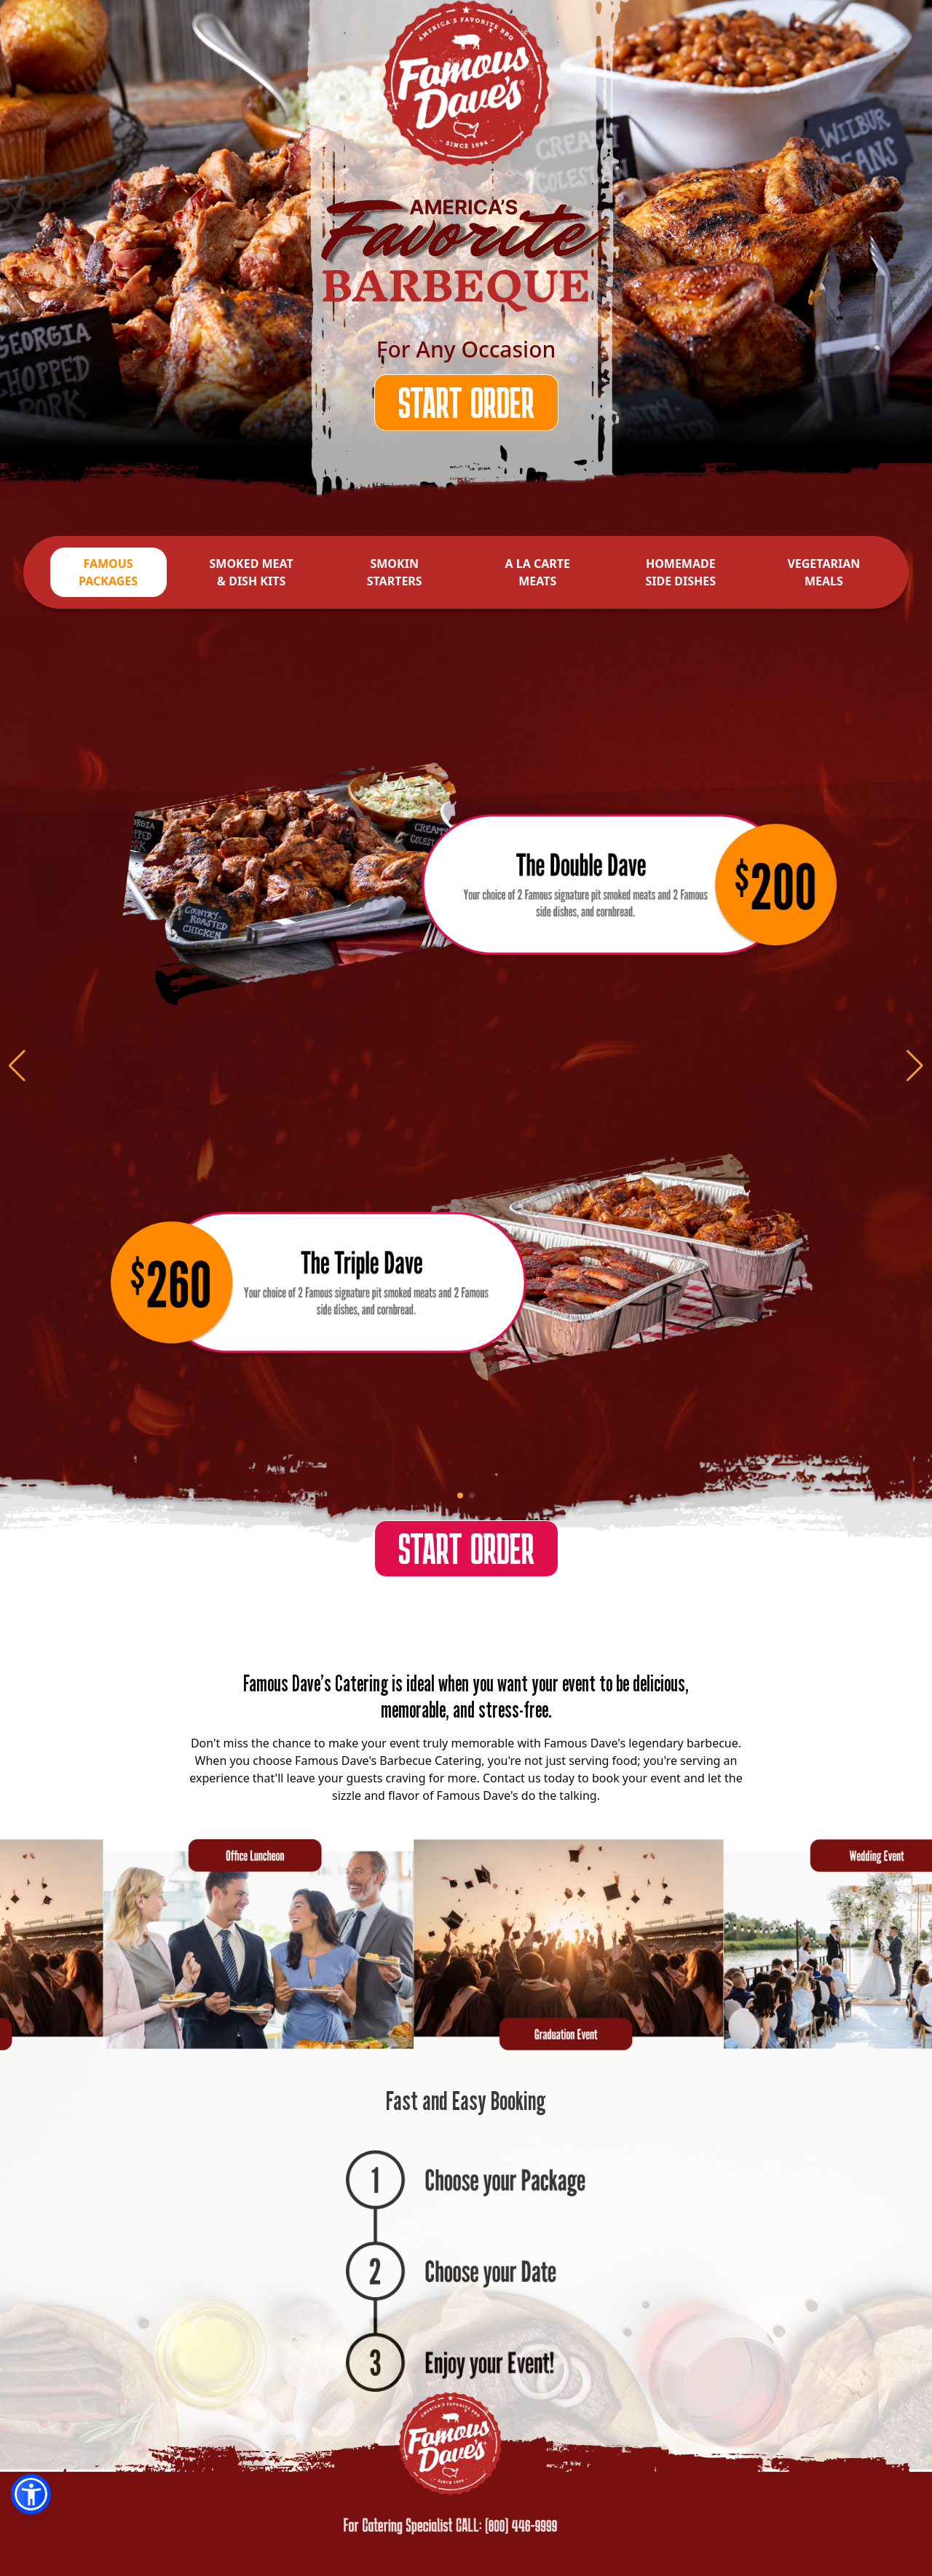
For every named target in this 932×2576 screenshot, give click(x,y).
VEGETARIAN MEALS (823, 572)
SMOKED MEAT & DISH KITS (251, 572)
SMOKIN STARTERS (394, 572)
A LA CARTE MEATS (537, 572)
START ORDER (466, 402)
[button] (31, 2494)
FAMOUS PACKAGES (108, 572)
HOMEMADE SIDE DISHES (680, 572)
